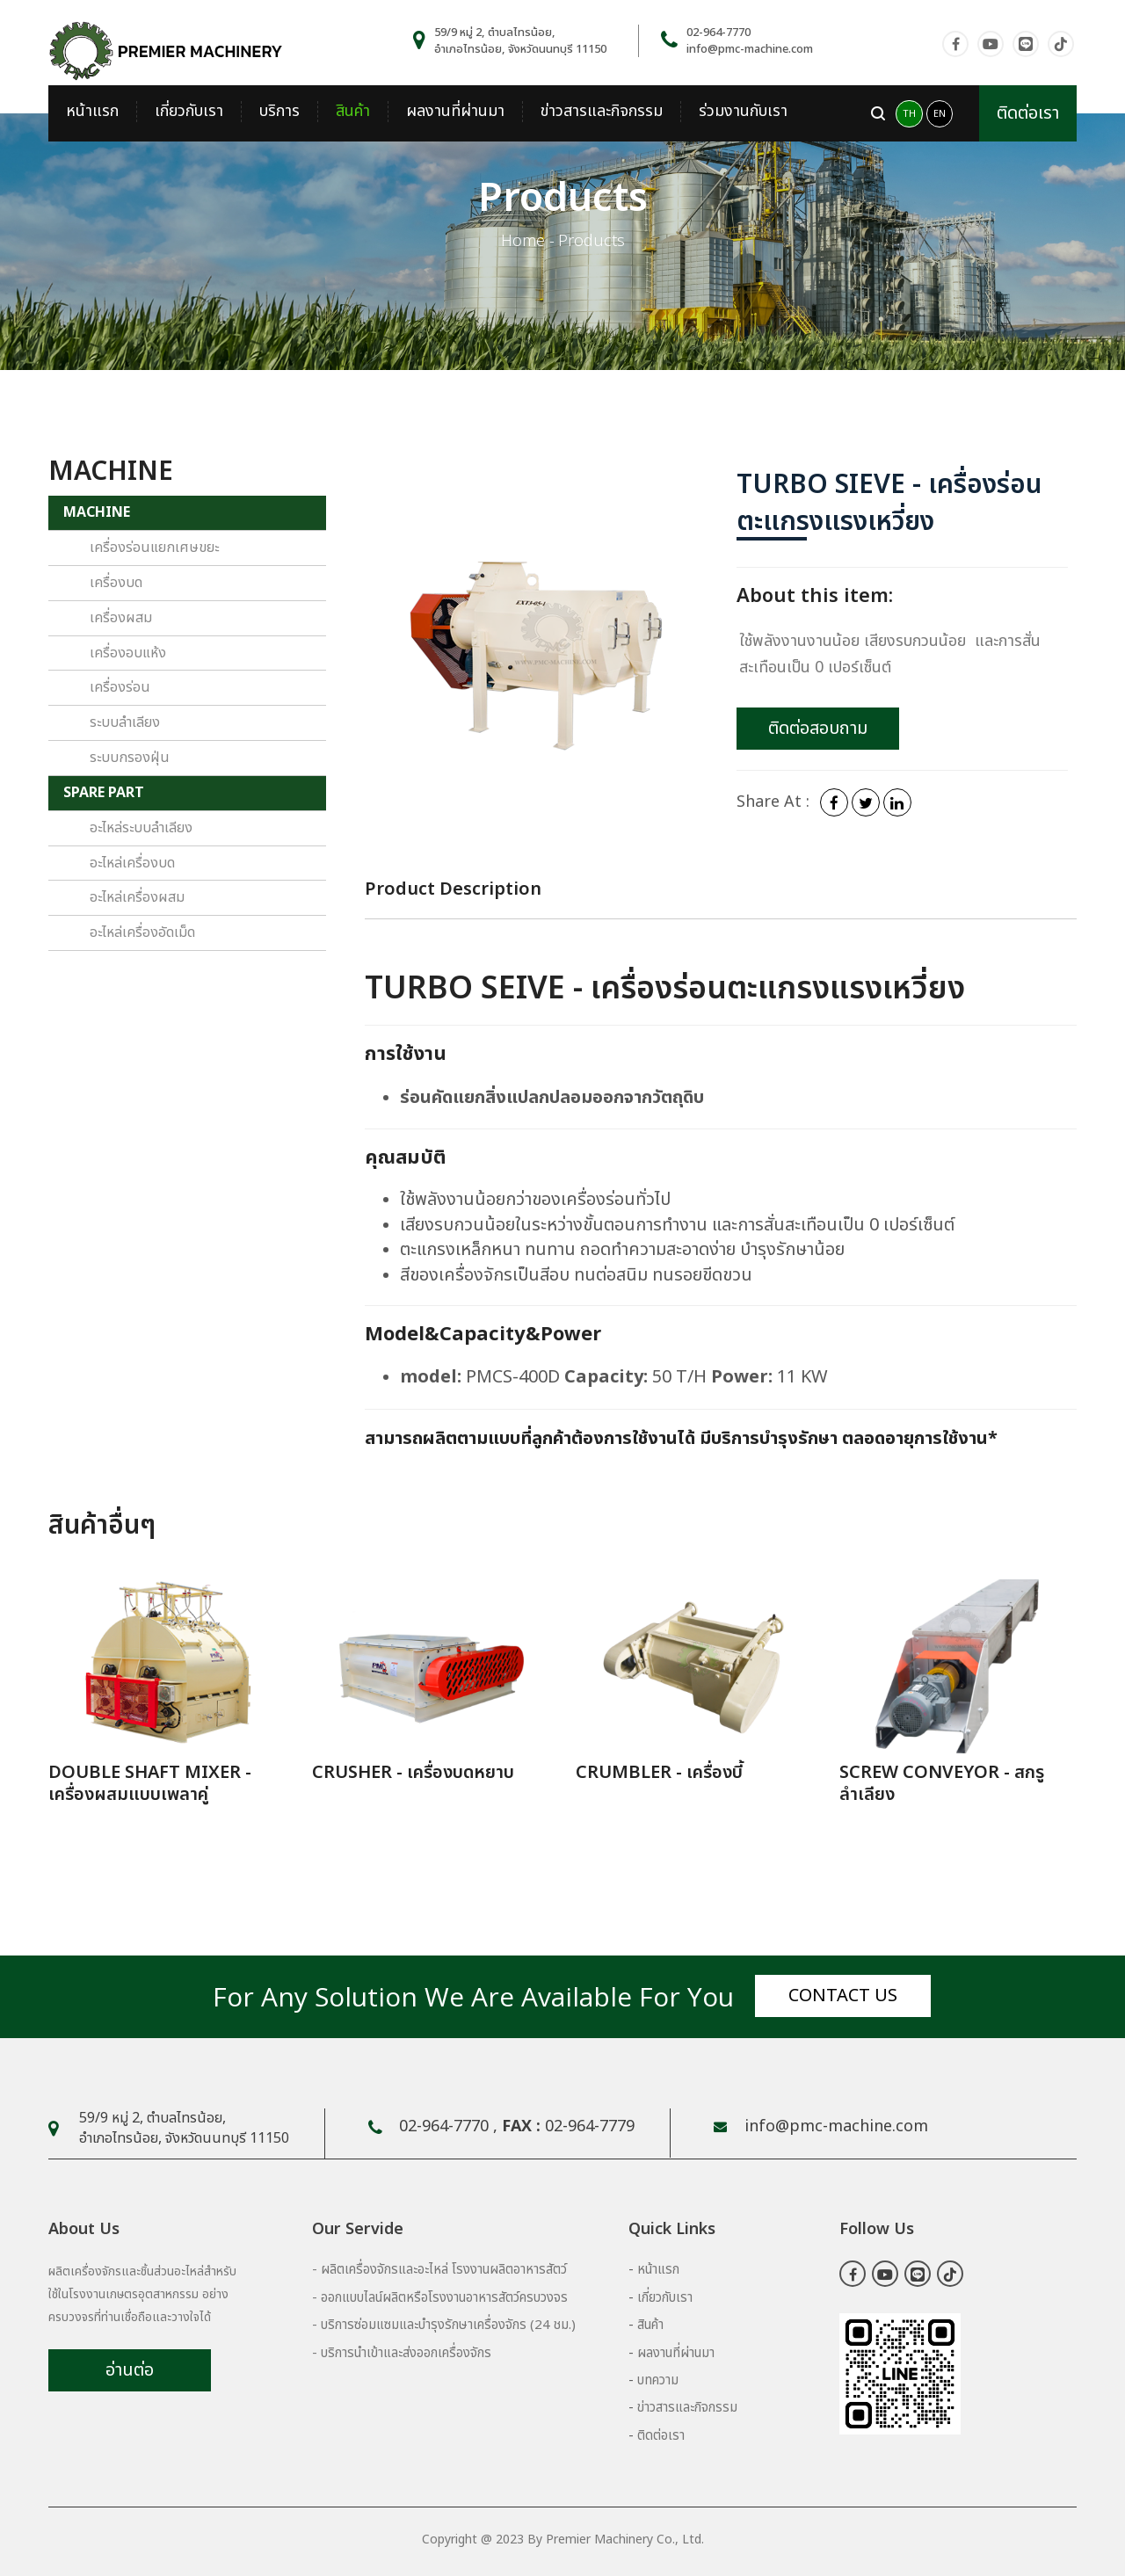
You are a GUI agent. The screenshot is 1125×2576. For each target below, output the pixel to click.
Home (523, 241)
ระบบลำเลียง (125, 722)
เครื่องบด (116, 582)
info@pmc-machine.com (749, 49)
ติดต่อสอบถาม (817, 728)
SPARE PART (103, 792)
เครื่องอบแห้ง (128, 653)
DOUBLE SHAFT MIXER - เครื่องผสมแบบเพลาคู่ (149, 1784)
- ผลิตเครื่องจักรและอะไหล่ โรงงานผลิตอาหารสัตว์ (439, 2270)
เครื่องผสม (121, 617)
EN (939, 113)
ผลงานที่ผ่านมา (455, 111)
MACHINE (96, 512)
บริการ (279, 111)
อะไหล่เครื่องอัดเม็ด (142, 932)
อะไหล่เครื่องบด (132, 863)
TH (909, 113)
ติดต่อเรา (1028, 113)
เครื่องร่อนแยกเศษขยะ (154, 547)
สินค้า (353, 111)
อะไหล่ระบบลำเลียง (141, 827)
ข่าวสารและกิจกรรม (602, 111)
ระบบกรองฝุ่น (130, 757)
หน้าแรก (92, 111)
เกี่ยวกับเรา (189, 111)
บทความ (658, 2380)
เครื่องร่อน (120, 687)
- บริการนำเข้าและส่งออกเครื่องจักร (401, 2353)
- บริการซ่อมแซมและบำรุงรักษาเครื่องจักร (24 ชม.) (444, 2325)
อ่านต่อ (129, 2370)
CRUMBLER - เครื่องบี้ (659, 1773)
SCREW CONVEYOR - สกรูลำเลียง (941, 1784)
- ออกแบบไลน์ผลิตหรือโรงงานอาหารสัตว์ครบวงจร (440, 2298)
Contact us (842, 1996)
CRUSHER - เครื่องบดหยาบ (413, 1773)
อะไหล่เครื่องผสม (137, 897)
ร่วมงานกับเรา (743, 111)
